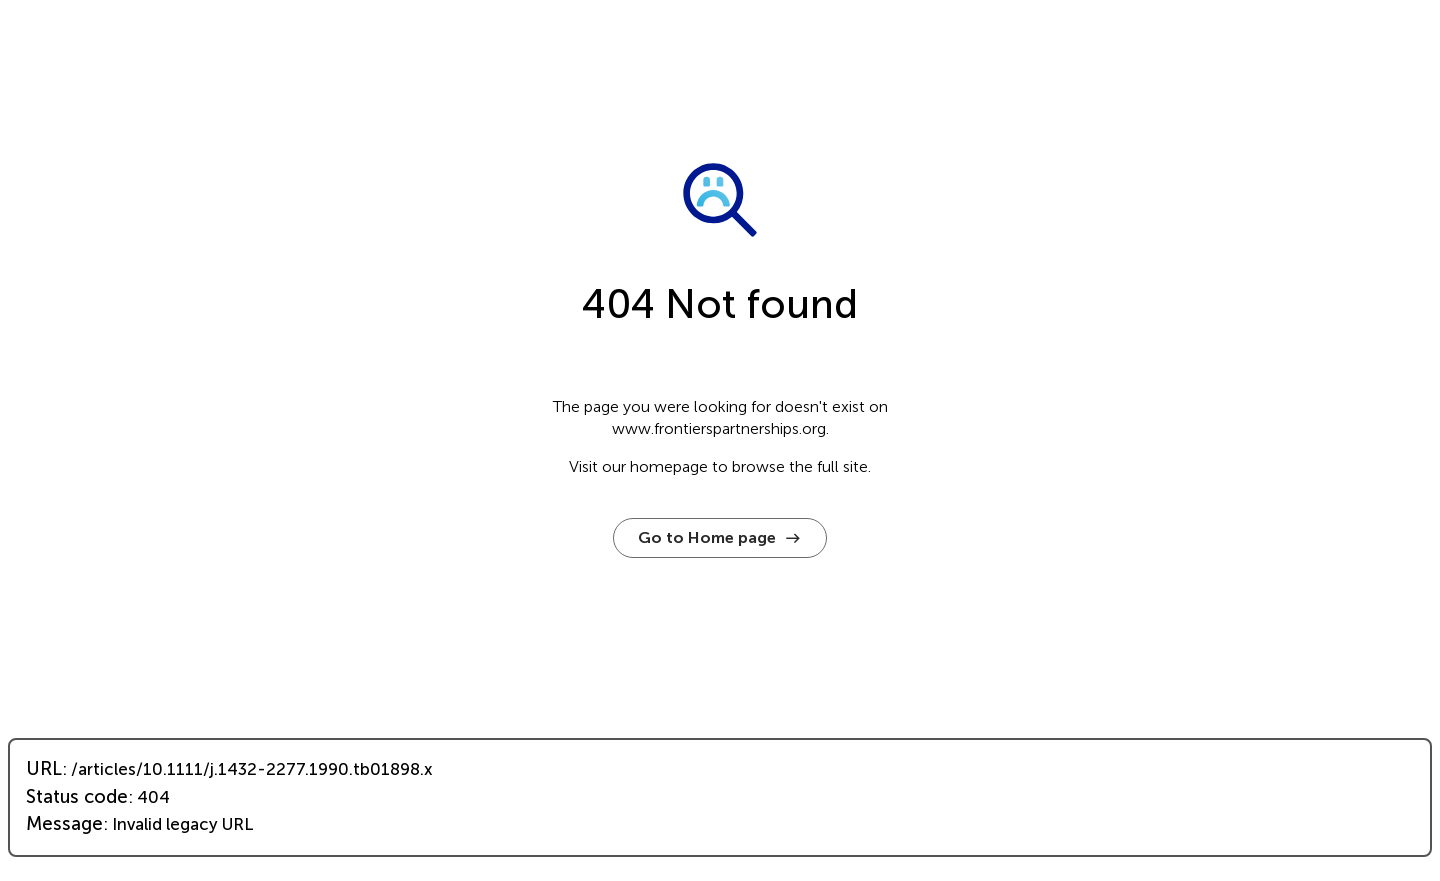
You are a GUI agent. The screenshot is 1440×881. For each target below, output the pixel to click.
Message (64, 824)
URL (44, 769)
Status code (77, 797)
